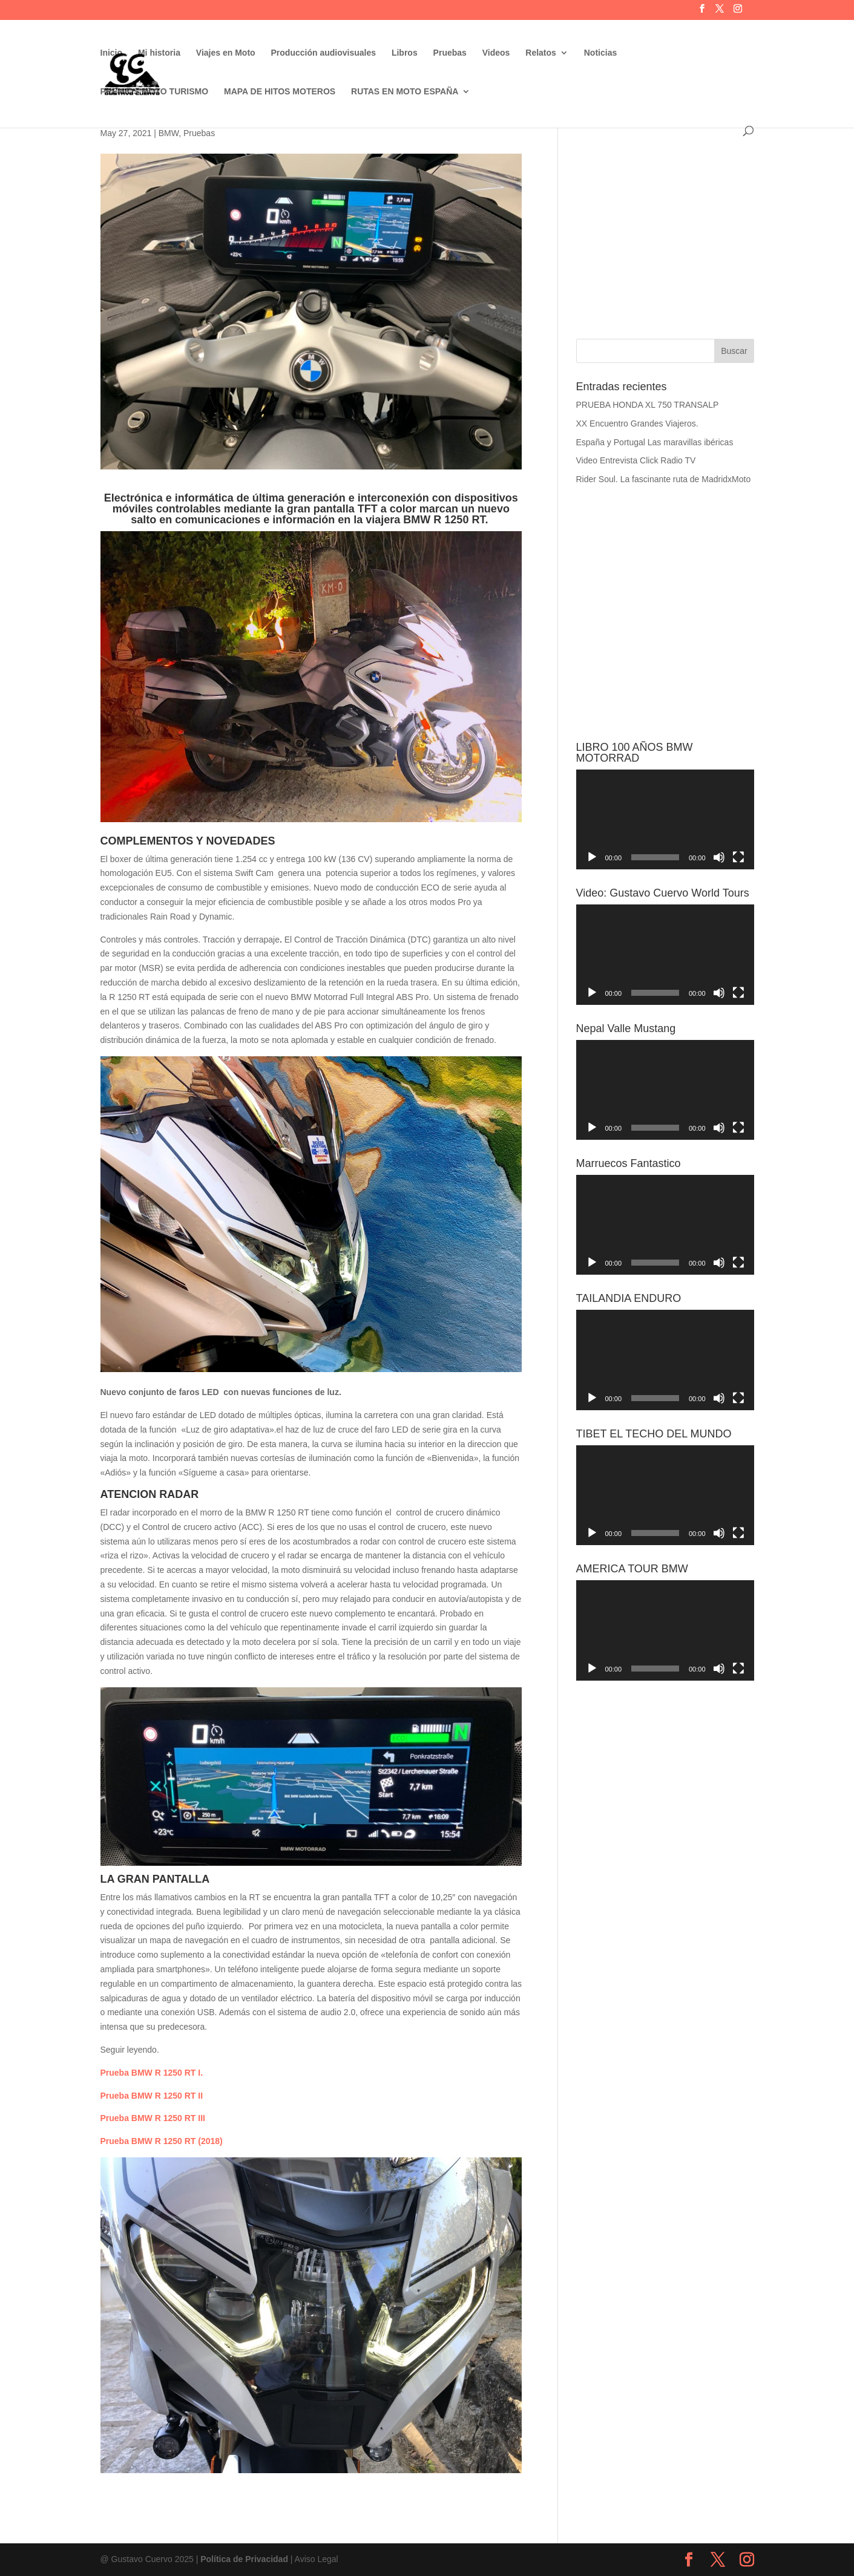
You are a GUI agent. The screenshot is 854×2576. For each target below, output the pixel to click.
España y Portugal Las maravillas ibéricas (655, 442)
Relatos (540, 52)
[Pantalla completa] (738, 857)
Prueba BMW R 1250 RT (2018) (161, 2141)
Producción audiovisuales (323, 52)
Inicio (111, 52)
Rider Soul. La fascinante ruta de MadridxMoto (663, 479)
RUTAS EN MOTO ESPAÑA (404, 91)
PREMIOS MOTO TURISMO (154, 91)
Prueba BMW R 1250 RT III (152, 2118)
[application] (665, 819)
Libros (405, 52)
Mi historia (159, 52)
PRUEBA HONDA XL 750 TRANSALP (647, 405)
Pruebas (450, 52)
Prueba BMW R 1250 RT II (151, 2095)
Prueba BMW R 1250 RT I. (151, 2072)
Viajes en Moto (225, 52)
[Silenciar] (719, 857)
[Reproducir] (592, 857)
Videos (496, 52)
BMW (169, 133)
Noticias (600, 52)
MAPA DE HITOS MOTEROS (279, 91)
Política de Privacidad (244, 2559)
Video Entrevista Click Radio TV (636, 460)
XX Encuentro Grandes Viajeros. (637, 423)
